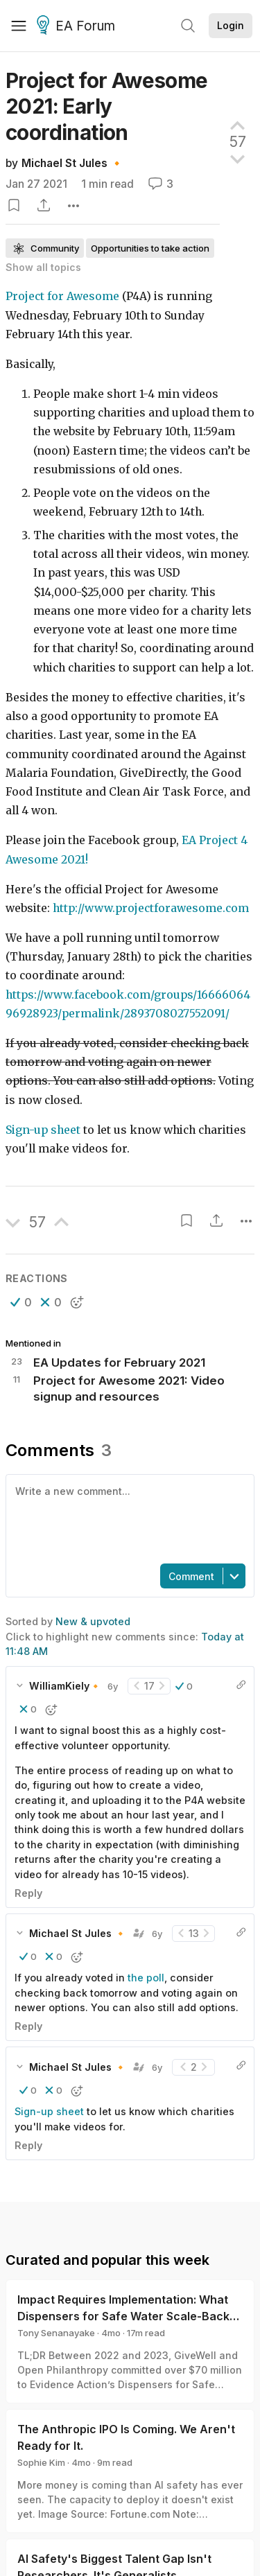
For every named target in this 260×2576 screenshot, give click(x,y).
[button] (21, 1302)
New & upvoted (92, 1621)
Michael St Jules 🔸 (72, 163)
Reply (28, 1893)
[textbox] (127, 1517)
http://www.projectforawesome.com (151, 908)
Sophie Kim (41, 2462)
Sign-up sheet (43, 1130)
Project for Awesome (62, 296)
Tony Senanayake (56, 2332)
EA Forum (78, 26)
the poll (146, 1977)
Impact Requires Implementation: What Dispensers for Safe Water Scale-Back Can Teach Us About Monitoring (123, 2316)
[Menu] (18, 25)
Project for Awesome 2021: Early (107, 106)
